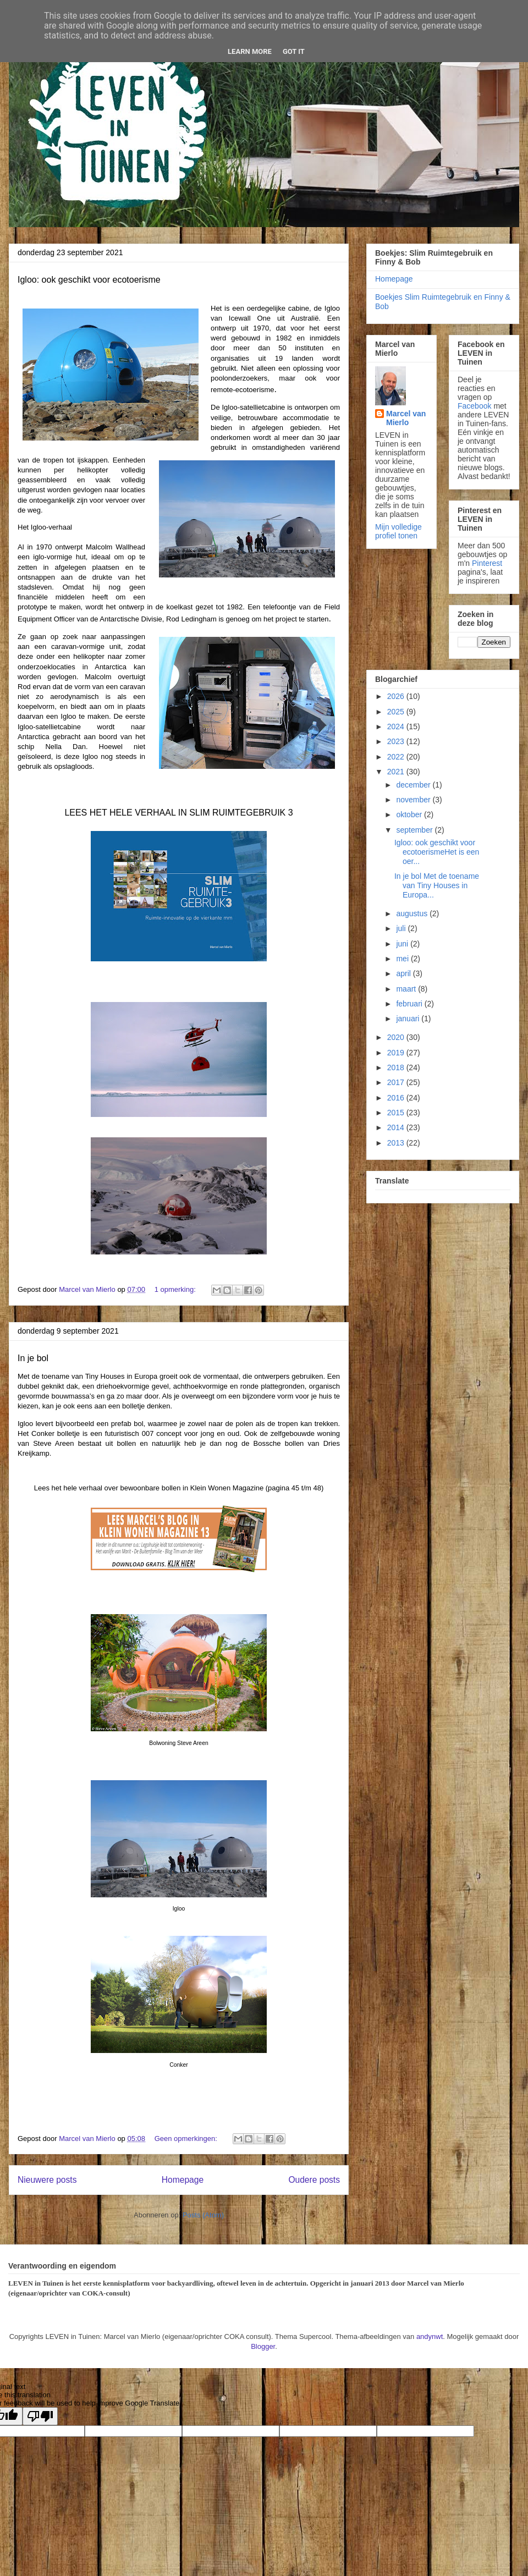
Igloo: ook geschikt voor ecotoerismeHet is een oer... (436, 852)
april (404, 973)
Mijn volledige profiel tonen (398, 531)
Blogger (263, 2346)
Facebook (474, 405)
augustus (413, 913)
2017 (396, 1082)
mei (403, 958)
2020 (396, 1037)
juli (402, 928)
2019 (396, 1052)
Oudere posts (314, 2179)
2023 (396, 741)
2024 (396, 726)
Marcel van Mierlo (406, 418)
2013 (396, 1142)
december (414, 784)
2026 (396, 696)
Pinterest (487, 563)
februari (410, 1003)
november (414, 799)
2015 (396, 1112)
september (415, 829)
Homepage (183, 2179)
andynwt (429, 2336)
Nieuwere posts (47, 2179)
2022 (396, 756)
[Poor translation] (40, 2416)
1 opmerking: (176, 1289)
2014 (396, 1127)
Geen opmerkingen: (187, 2138)
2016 (396, 1097)
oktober (410, 814)
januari (408, 1018)
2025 (396, 711)
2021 (396, 771)
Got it (294, 51)
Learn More (250, 51)
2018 (396, 1067)
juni (403, 943)
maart (407, 988)
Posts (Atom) (203, 2215)
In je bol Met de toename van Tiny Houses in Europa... (436, 885)
